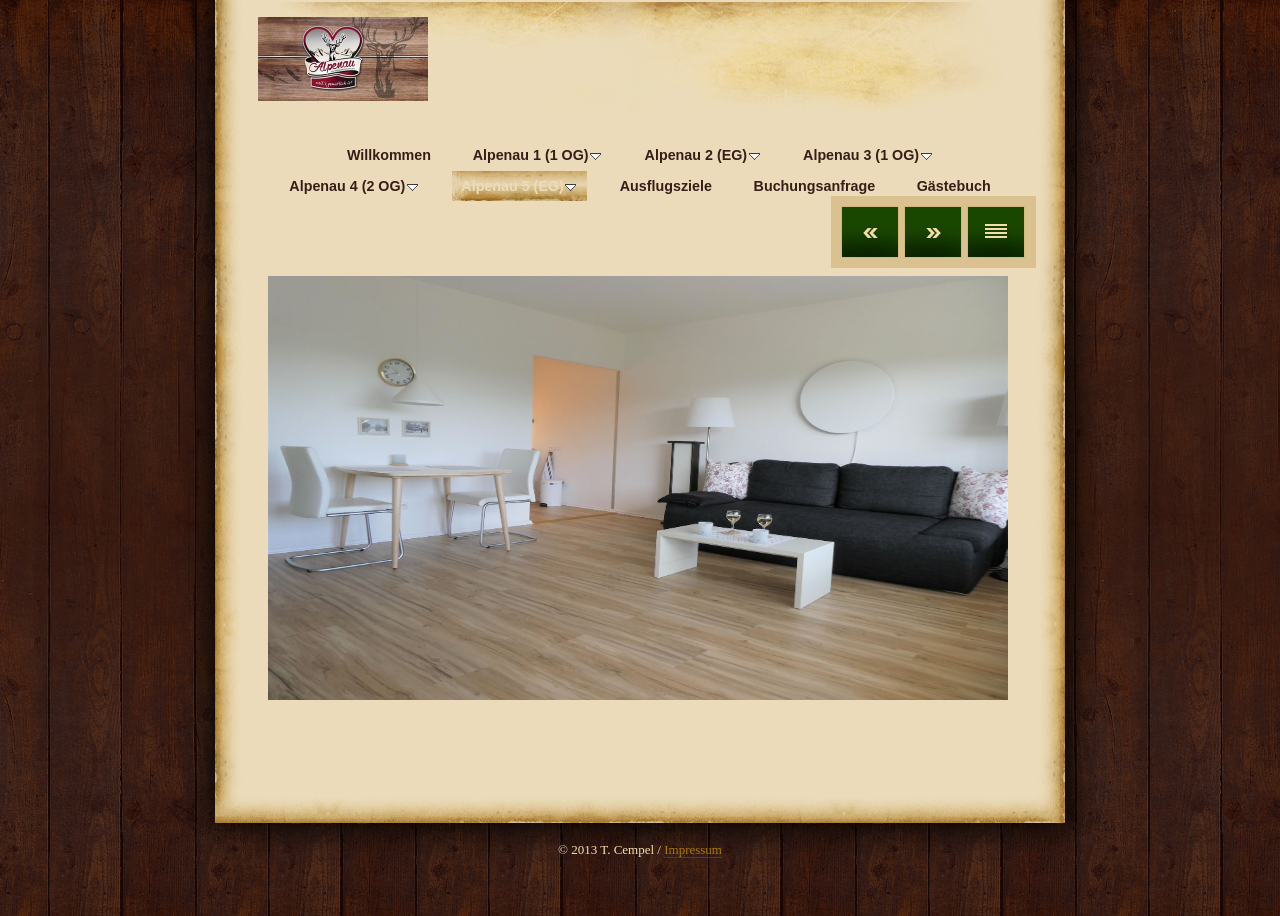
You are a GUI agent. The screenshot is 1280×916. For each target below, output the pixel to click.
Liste (996, 232)
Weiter (933, 232)
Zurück (870, 232)
